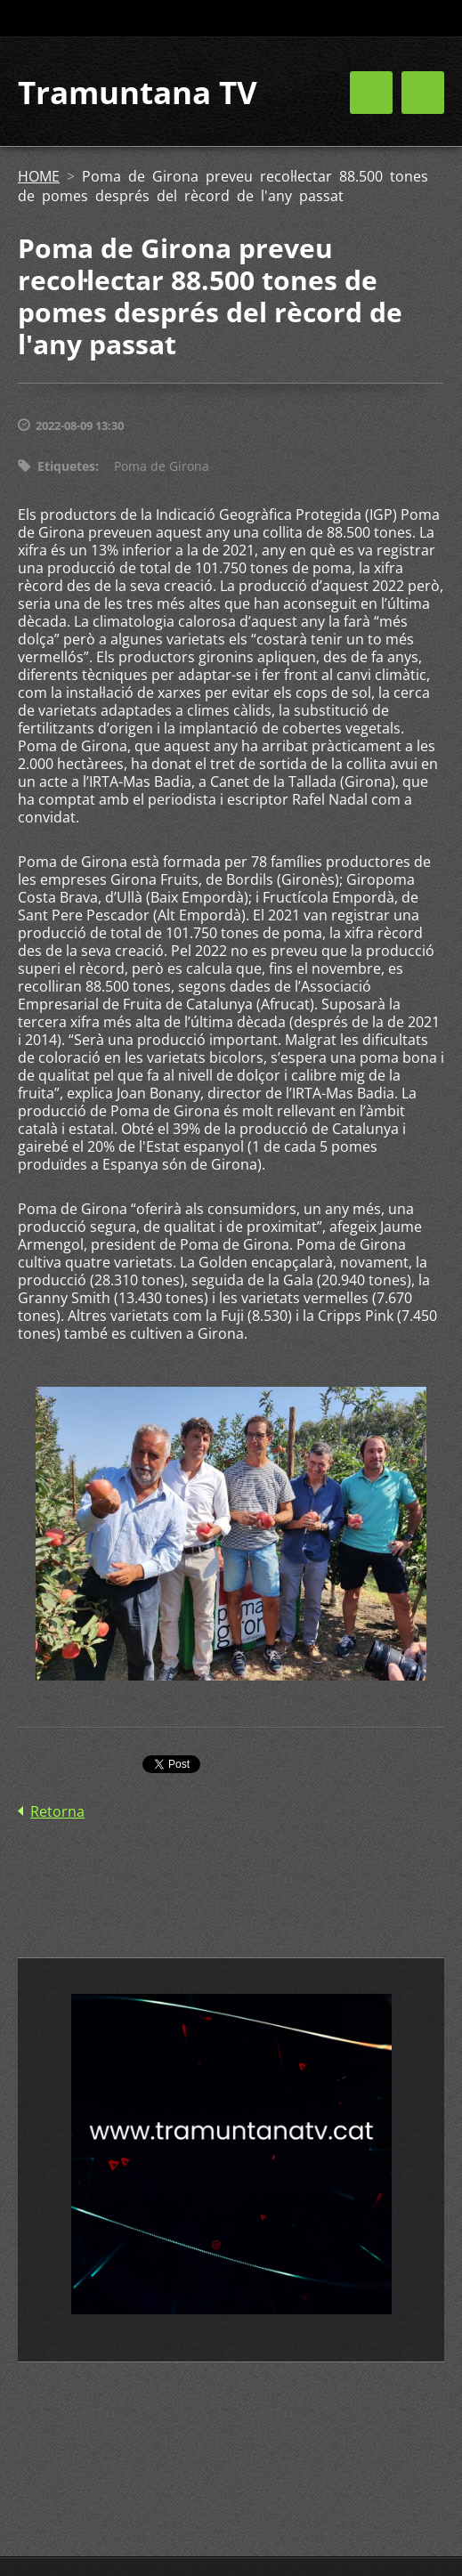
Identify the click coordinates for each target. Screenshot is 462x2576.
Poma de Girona (161, 466)
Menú (422, 92)
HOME (39, 176)
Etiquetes (66, 466)
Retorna (57, 1811)
